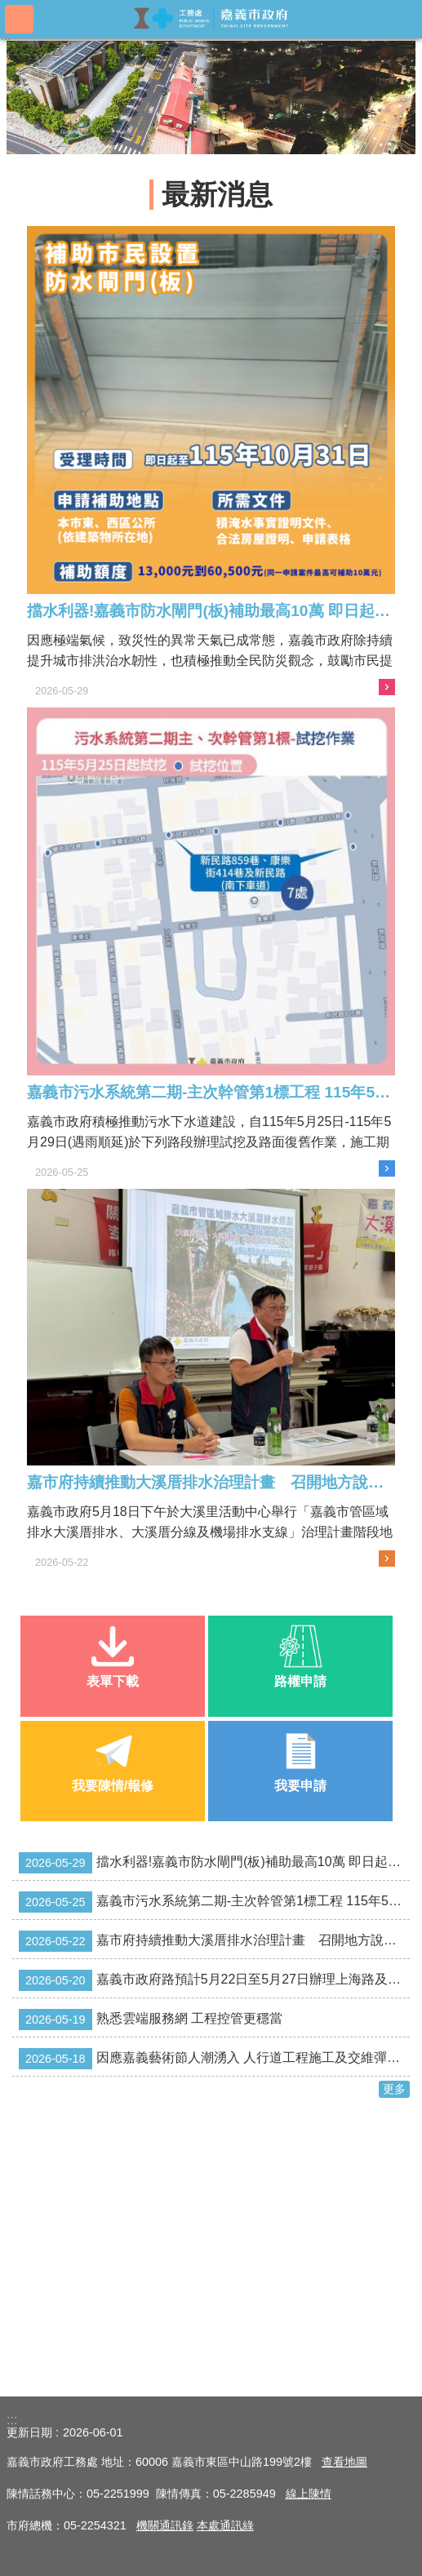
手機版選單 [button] (19, 19)
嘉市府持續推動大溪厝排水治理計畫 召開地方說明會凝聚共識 (214, 1941)
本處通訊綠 (225, 2525)
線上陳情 (308, 2493)
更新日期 (29, 2432)
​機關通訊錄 (164, 2525)
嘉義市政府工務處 (211, 18)
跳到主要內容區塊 (8, 8)
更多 (394, 2088)
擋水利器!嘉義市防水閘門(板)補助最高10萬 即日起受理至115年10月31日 (214, 1862)
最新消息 (217, 195)
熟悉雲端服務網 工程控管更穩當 (150, 2019)
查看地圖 (344, 2461)
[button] (211, 97)
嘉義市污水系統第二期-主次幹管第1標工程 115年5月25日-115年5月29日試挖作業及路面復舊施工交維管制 (214, 1902)
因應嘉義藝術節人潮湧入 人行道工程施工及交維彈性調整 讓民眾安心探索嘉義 (214, 2058)
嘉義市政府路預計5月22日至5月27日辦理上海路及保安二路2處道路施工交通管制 (214, 1980)
